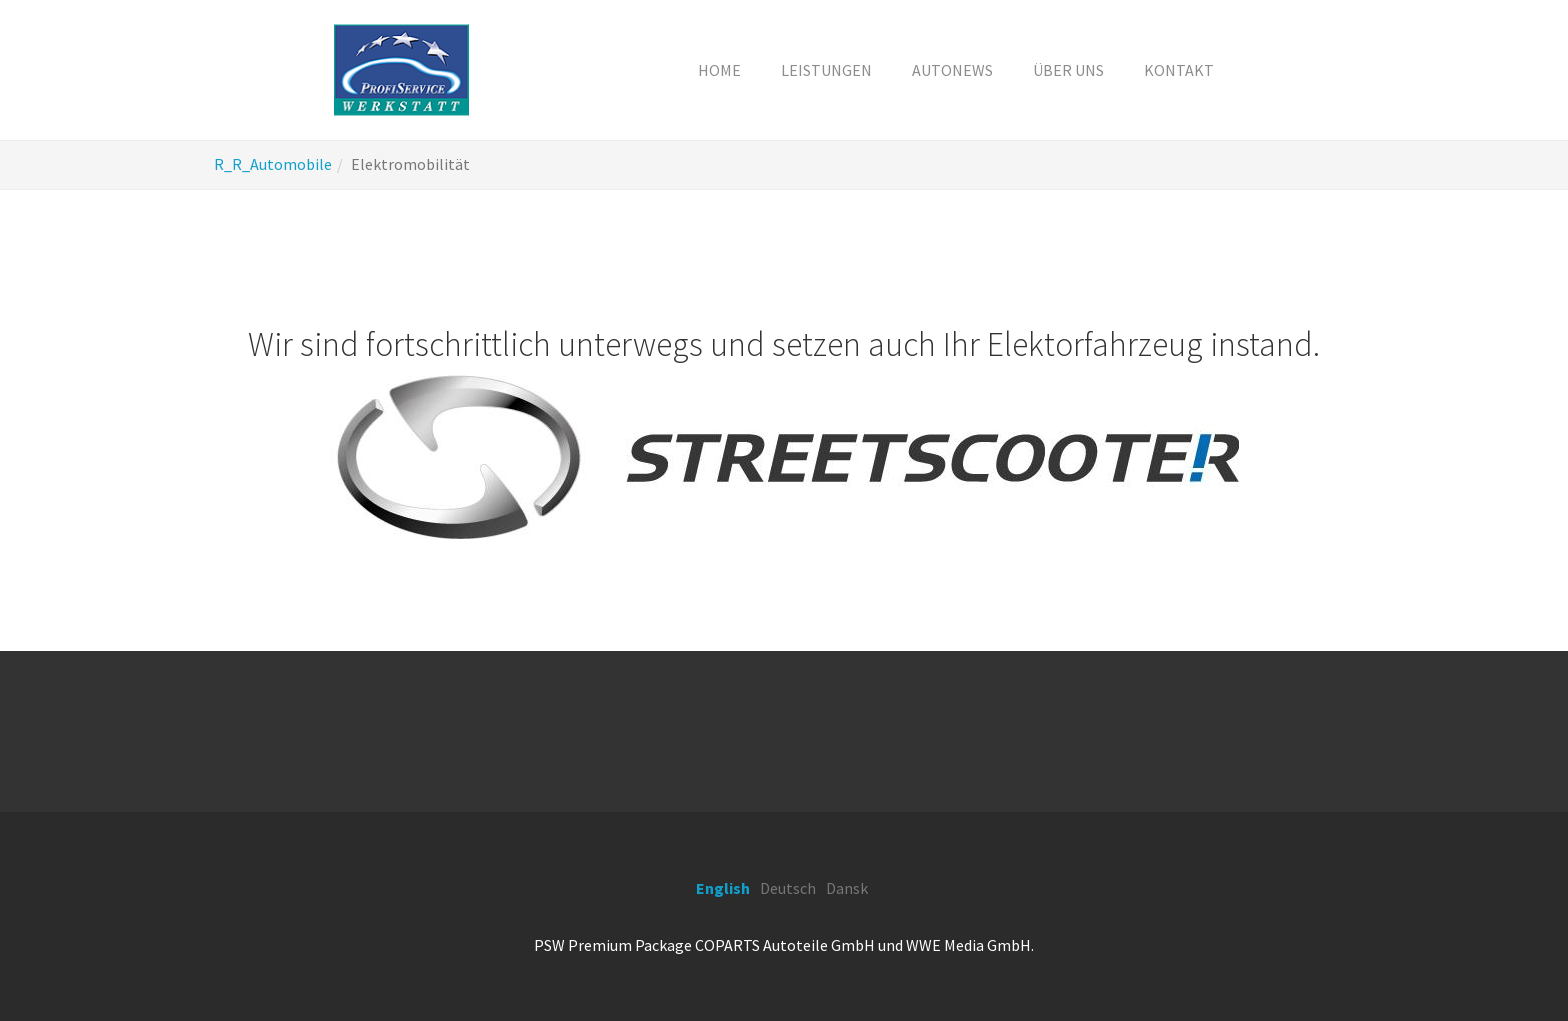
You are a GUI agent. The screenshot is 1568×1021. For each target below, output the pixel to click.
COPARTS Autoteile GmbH (785, 945)
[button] (826, 70)
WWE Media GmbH (968, 945)
